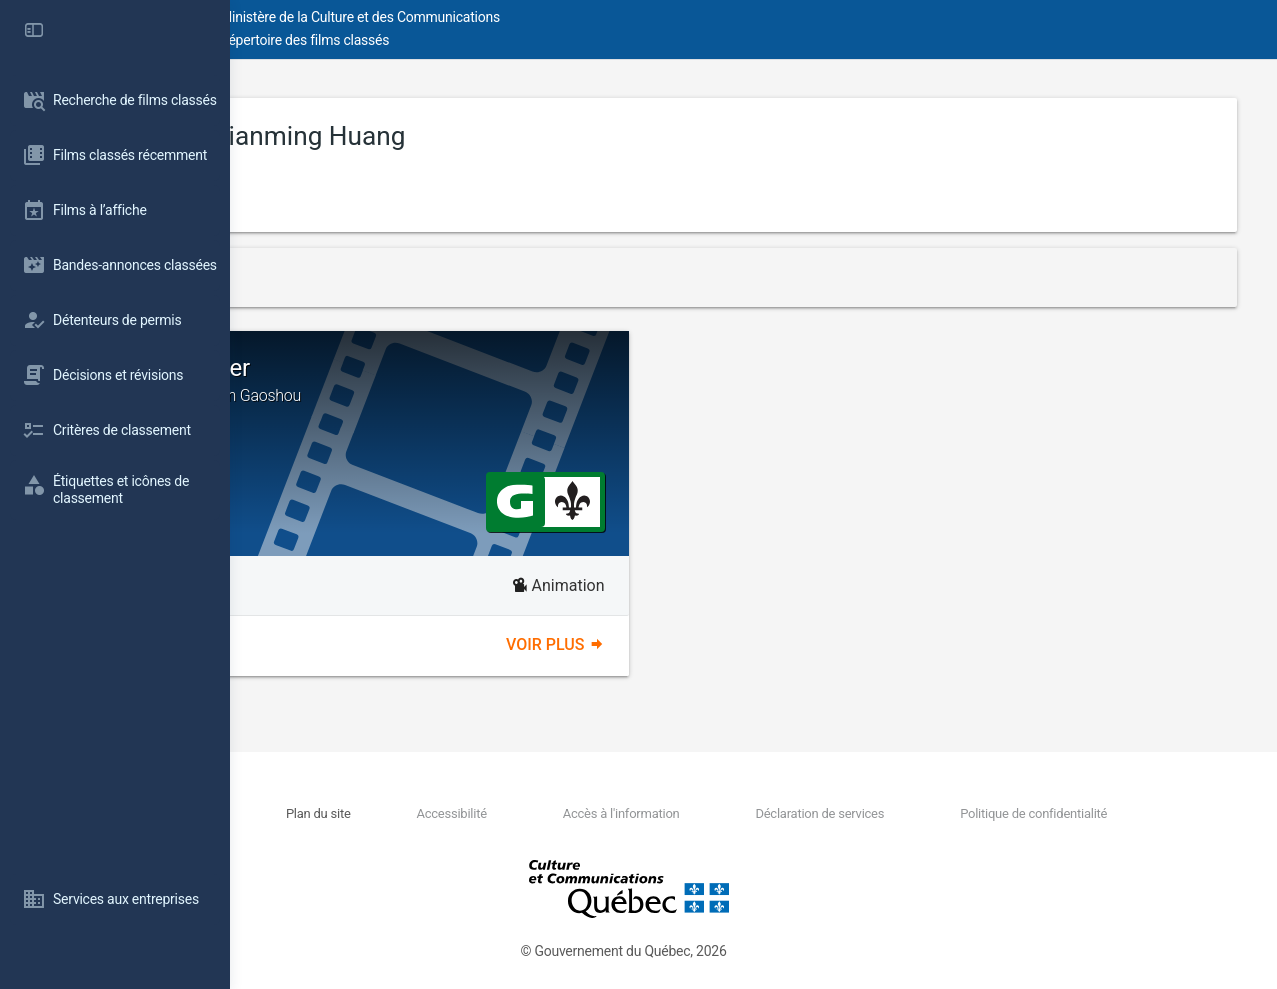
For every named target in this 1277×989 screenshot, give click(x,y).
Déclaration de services (879, 813)
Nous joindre (402, 813)
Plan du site (488, 813)
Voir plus (670, 644)
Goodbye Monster (507, 380)
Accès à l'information (717, 813)
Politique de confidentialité (1056, 813)
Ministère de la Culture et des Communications (590, 17)
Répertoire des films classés (534, 40)
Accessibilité (585, 813)
